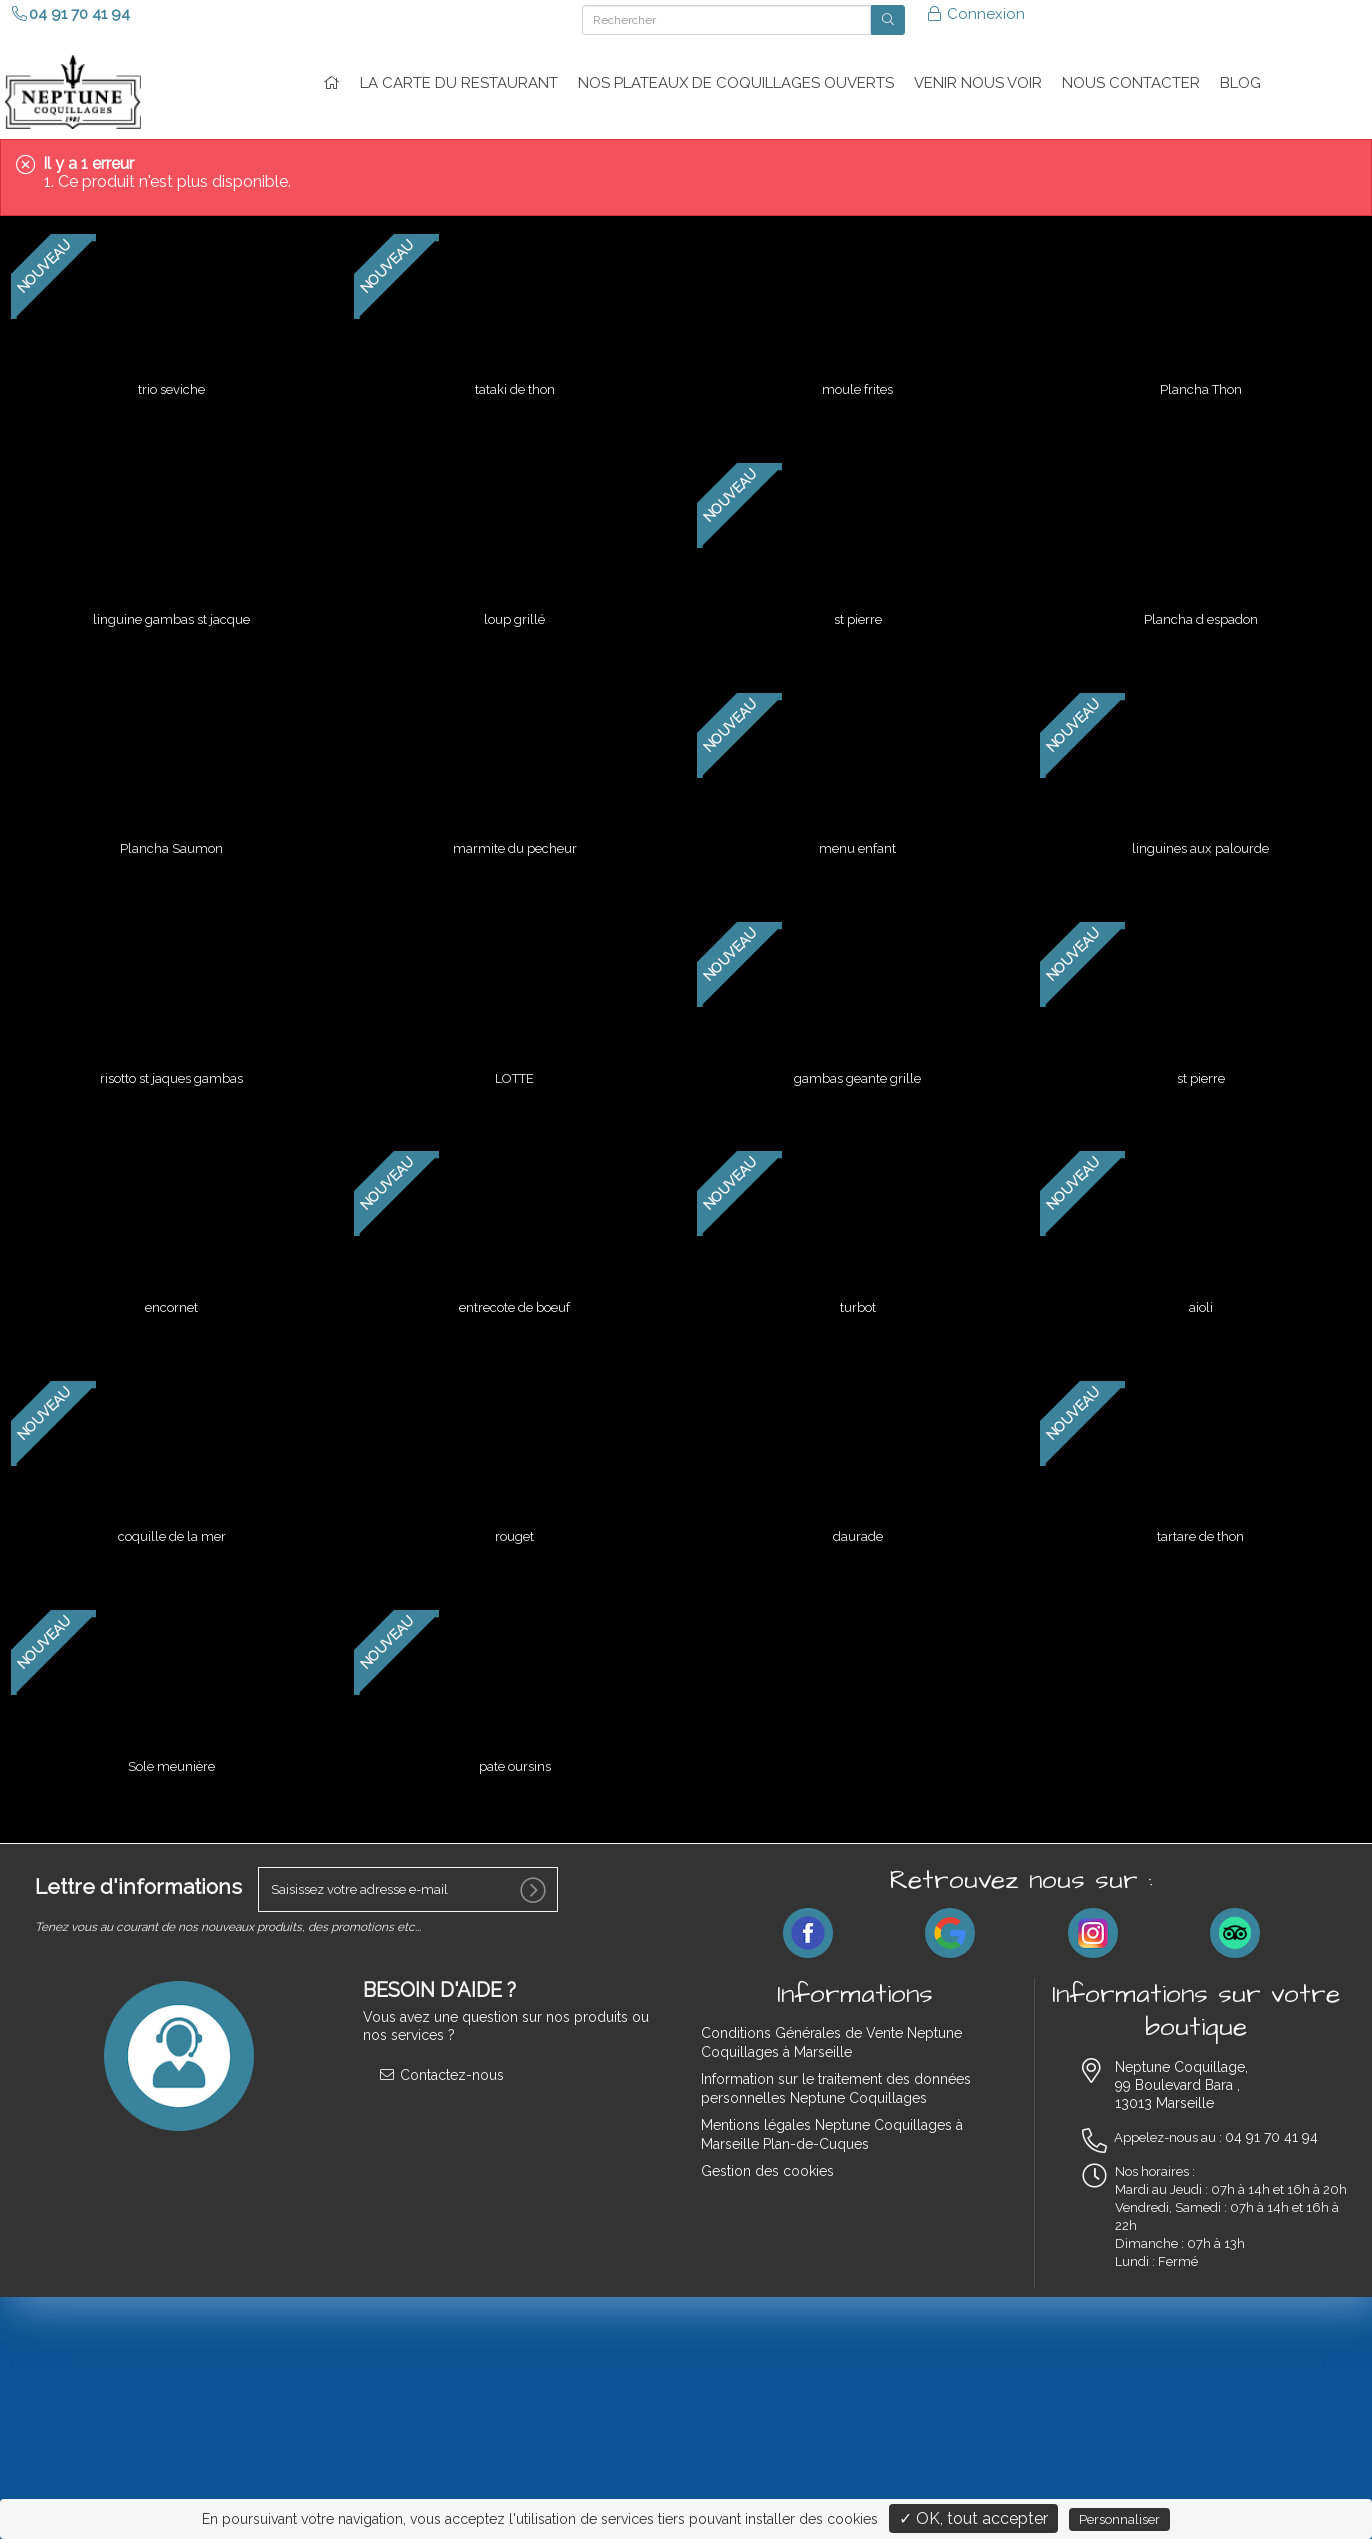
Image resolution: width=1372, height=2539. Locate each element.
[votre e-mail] (408, 1858)
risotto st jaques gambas (171, 1060)
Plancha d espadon (1201, 610)
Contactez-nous (441, 2044)
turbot (858, 1285)
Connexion (975, 14)
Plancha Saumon (171, 835)
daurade (858, 1510)
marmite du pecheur (515, 835)
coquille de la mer (172, 1510)
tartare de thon (1200, 1510)
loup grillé (514, 610)
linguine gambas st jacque (171, 610)
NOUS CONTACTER (1131, 83)
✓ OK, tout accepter (973, 2518)
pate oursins (515, 1735)
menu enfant (857, 835)
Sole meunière (171, 1735)
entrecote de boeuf (514, 1285)
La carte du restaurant (459, 83)
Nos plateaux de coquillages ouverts (736, 83)
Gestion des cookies (767, 2140)
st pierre (858, 610)
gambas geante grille (857, 1060)
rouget (514, 1510)
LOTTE (514, 1060)
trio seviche (171, 385)
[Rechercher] (726, 20)
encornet (171, 1285)
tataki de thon (515, 385)
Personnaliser (1119, 2519)
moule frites (857, 385)
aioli (1201, 1285)
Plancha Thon (1201, 385)
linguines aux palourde (1200, 835)
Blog (1240, 83)
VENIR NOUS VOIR (978, 83)
